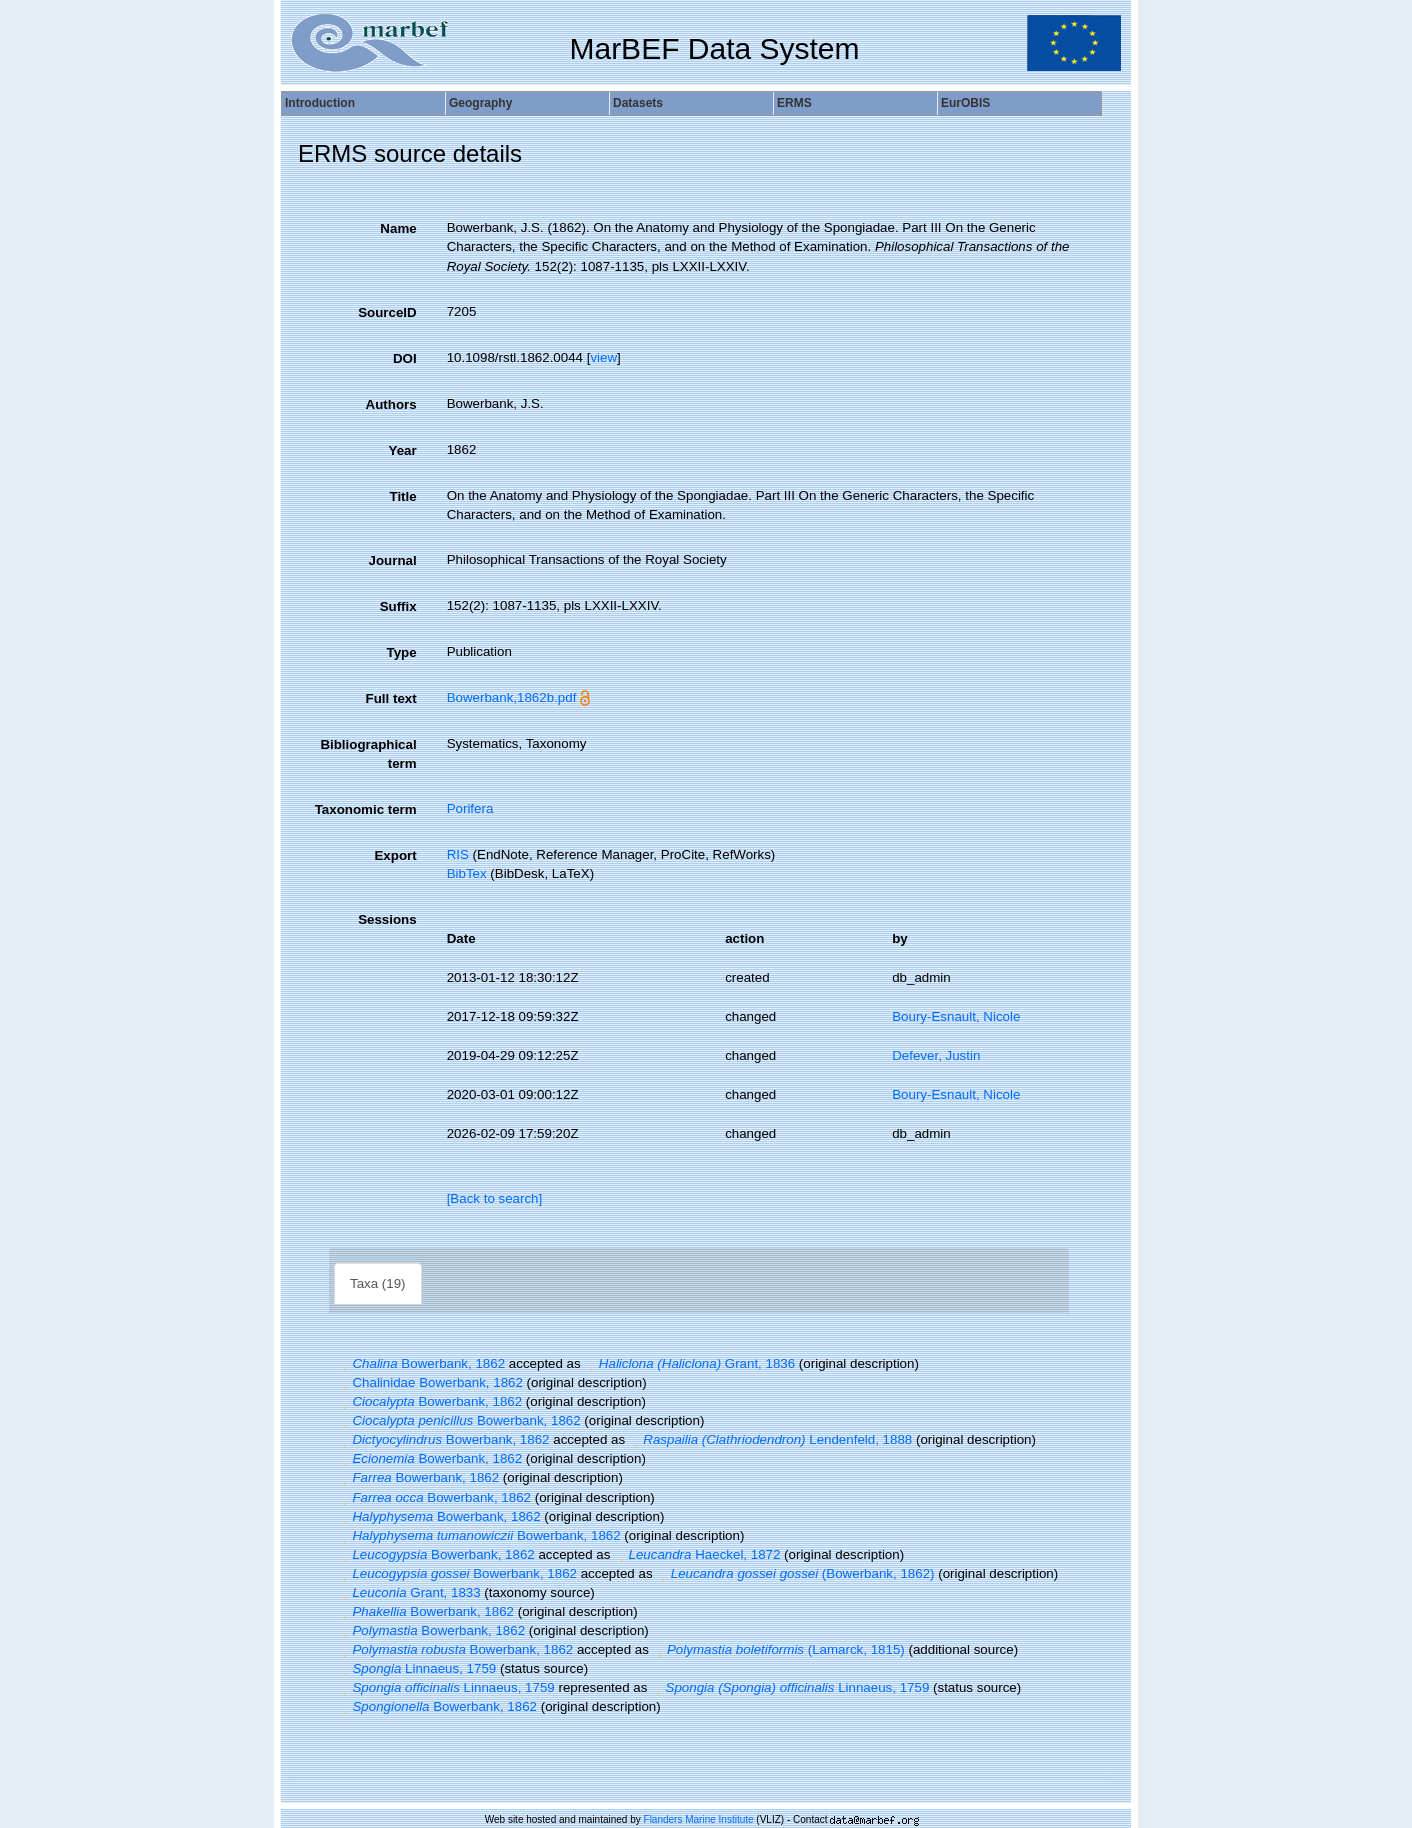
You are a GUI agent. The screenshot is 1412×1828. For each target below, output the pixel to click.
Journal (393, 560)
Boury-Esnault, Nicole (956, 1016)
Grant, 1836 (689, 1363)
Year (402, 450)
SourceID (387, 312)
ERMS (794, 103)
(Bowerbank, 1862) (795, 1573)
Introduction (320, 103)
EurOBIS (965, 103)
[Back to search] (495, 1198)
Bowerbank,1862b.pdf (512, 697)
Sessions (387, 919)
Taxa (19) (378, 1283)
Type (402, 652)
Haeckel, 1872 (697, 1554)
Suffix (398, 606)
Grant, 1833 (409, 1592)
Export (395, 855)
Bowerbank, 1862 (421, 1363)
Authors (391, 404)
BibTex (467, 873)
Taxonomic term (366, 809)
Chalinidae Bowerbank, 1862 (430, 1382)
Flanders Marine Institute (699, 1819)
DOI (405, 358)
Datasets (638, 103)
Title (402, 496)
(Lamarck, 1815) (779, 1649)
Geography (480, 103)
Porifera (470, 808)
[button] (345, 1363)
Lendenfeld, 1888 (770, 1439)
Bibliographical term (368, 754)
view (603, 357)
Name (398, 228)
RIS (458, 854)
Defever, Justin (936, 1055)
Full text (391, 698)
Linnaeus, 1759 (417, 1668)
